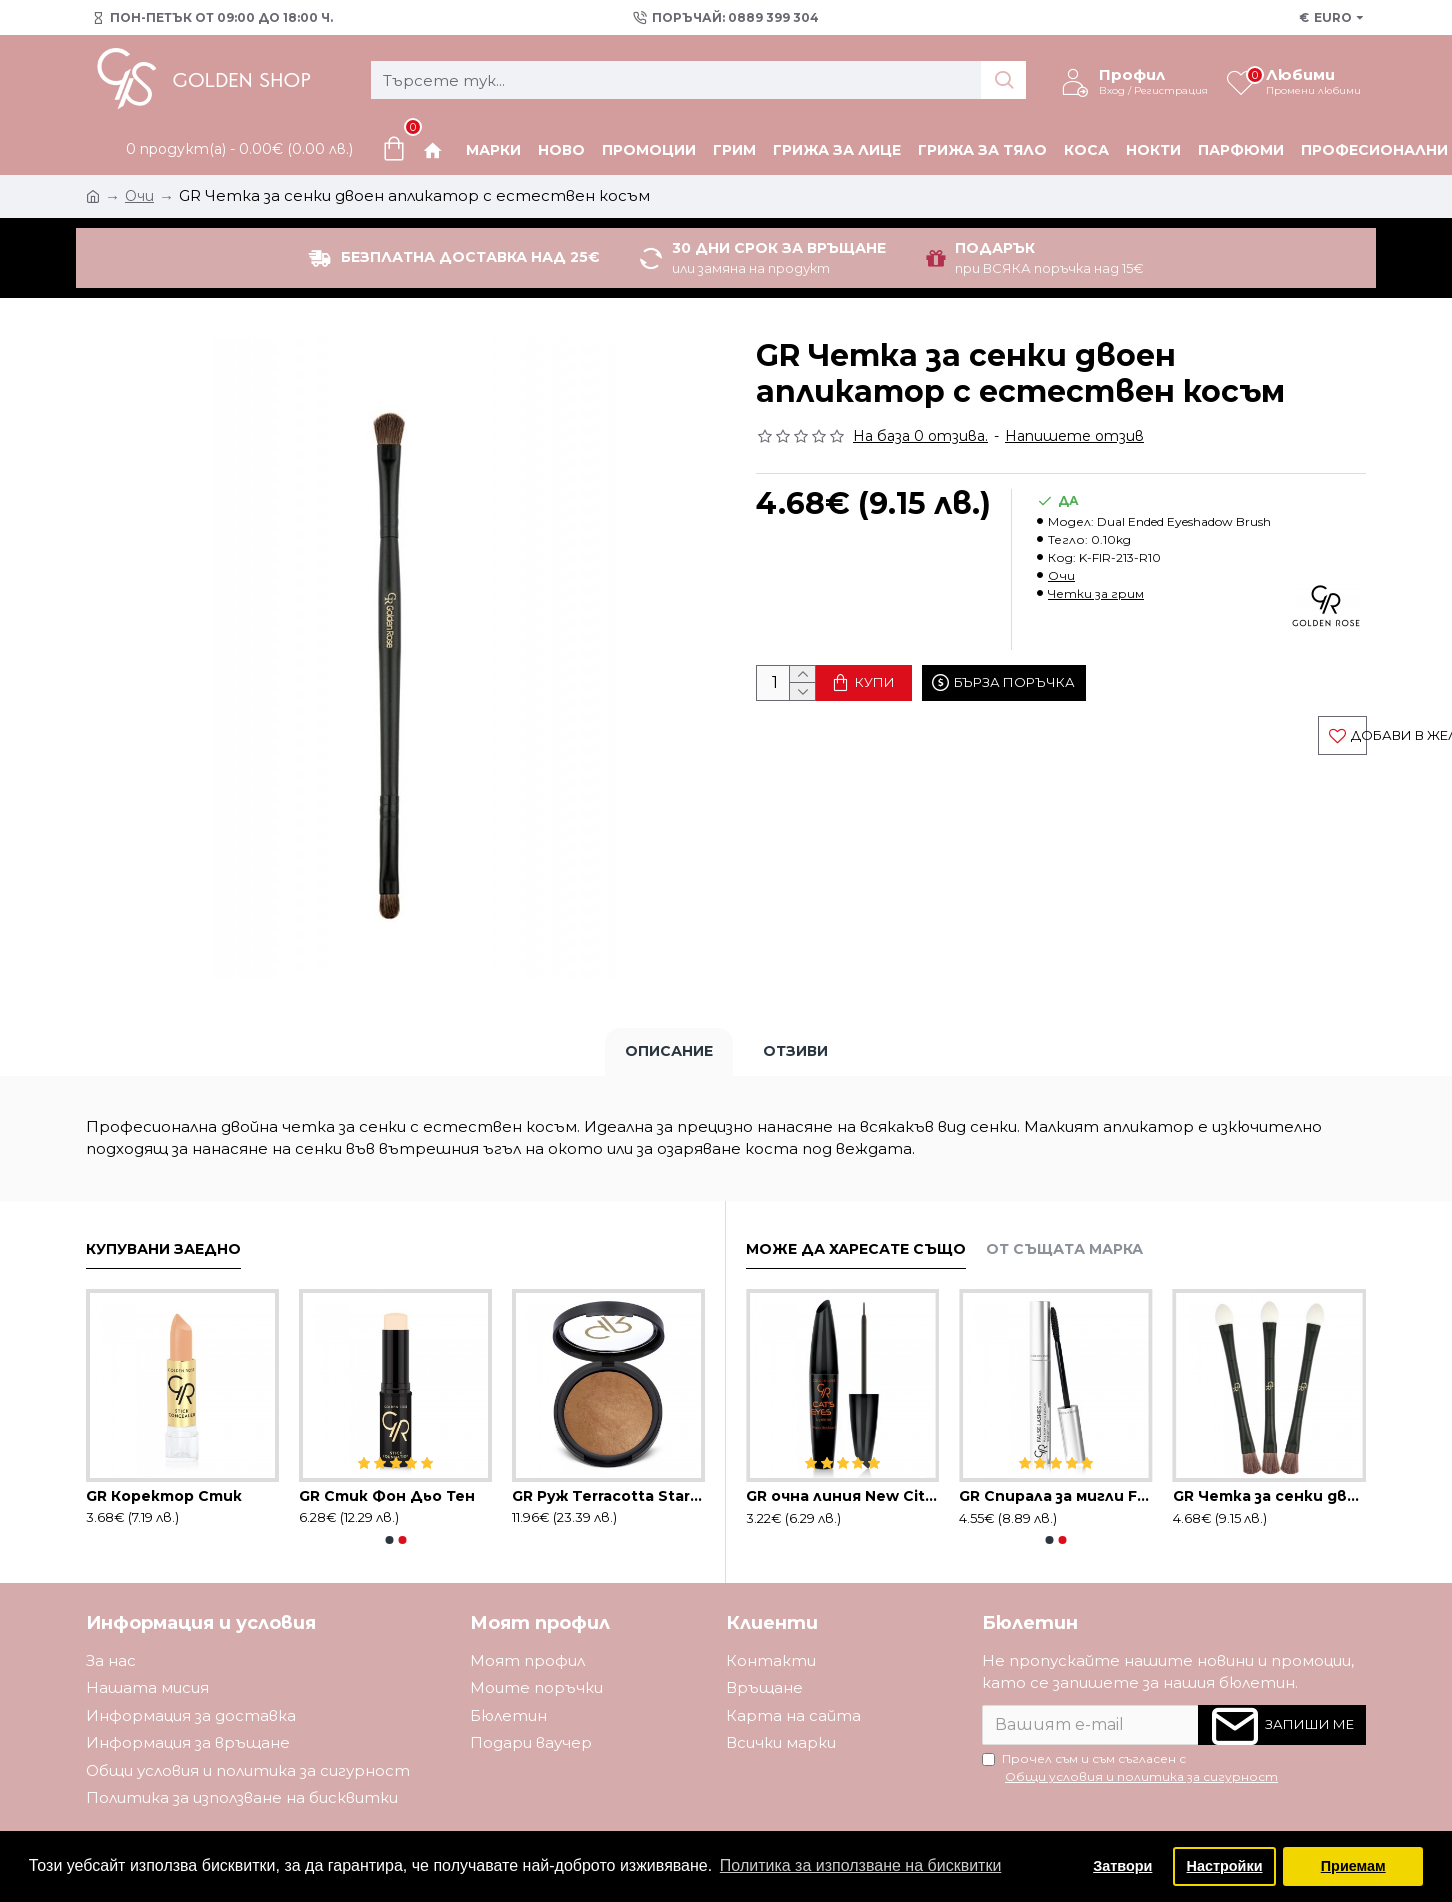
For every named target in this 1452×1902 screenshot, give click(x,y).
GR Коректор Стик (164, 1496)
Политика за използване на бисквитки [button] (861, 1865)
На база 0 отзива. (920, 436)
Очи (1061, 575)
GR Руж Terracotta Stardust (608, 1496)
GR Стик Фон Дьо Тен (387, 1496)
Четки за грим (1096, 593)
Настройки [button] (1225, 1866)
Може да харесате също (856, 1249)
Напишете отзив (1074, 436)
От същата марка (1064, 1249)
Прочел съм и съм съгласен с (1131, 1768)
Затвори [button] (1122, 1866)
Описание (669, 1051)
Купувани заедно (163, 1249)
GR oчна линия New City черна (842, 1496)
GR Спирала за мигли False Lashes (1055, 1496)
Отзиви (795, 1051)
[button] (389, 1540)
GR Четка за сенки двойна (1269, 1496)
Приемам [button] (1353, 1866)
